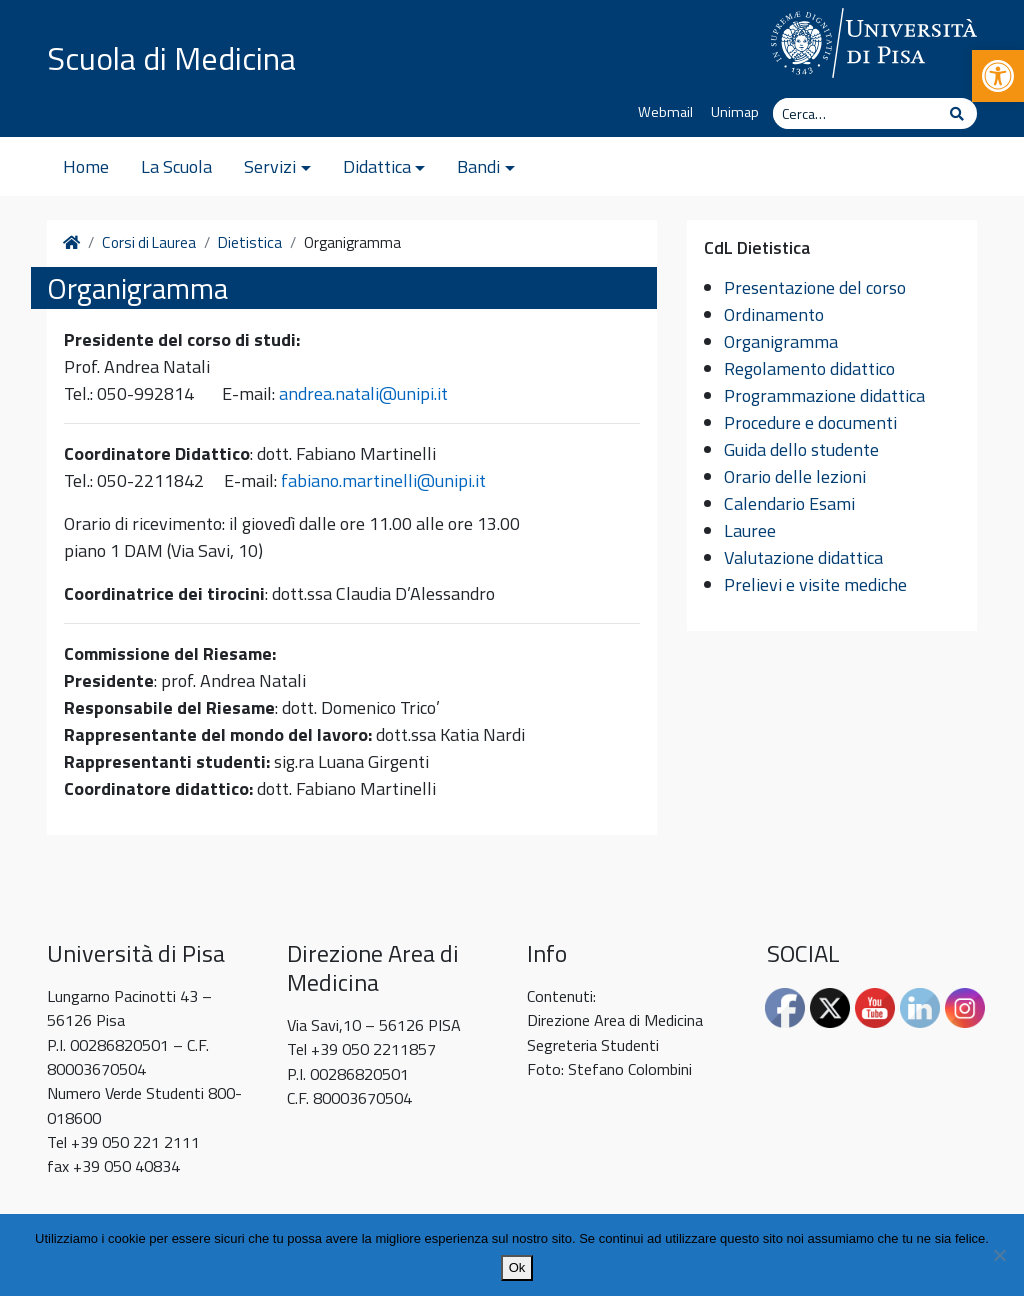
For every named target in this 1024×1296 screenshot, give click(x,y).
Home (86, 166)
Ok (517, 1267)
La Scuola (176, 166)
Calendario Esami (789, 503)
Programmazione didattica (824, 395)
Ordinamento (774, 314)
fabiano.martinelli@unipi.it (383, 480)
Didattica (377, 166)
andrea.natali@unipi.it (363, 393)
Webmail (665, 112)
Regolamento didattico (809, 368)
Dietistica (250, 243)
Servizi (270, 166)
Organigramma (781, 341)
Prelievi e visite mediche (815, 584)
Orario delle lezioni (795, 476)
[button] (998, 76)
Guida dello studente (801, 449)
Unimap (735, 112)
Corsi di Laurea (149, 243)
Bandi (478, 166)
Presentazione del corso (815, 287)
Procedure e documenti (810, 422)
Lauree (750, 530)
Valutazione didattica (803, 557)
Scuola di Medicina (171, 58)
